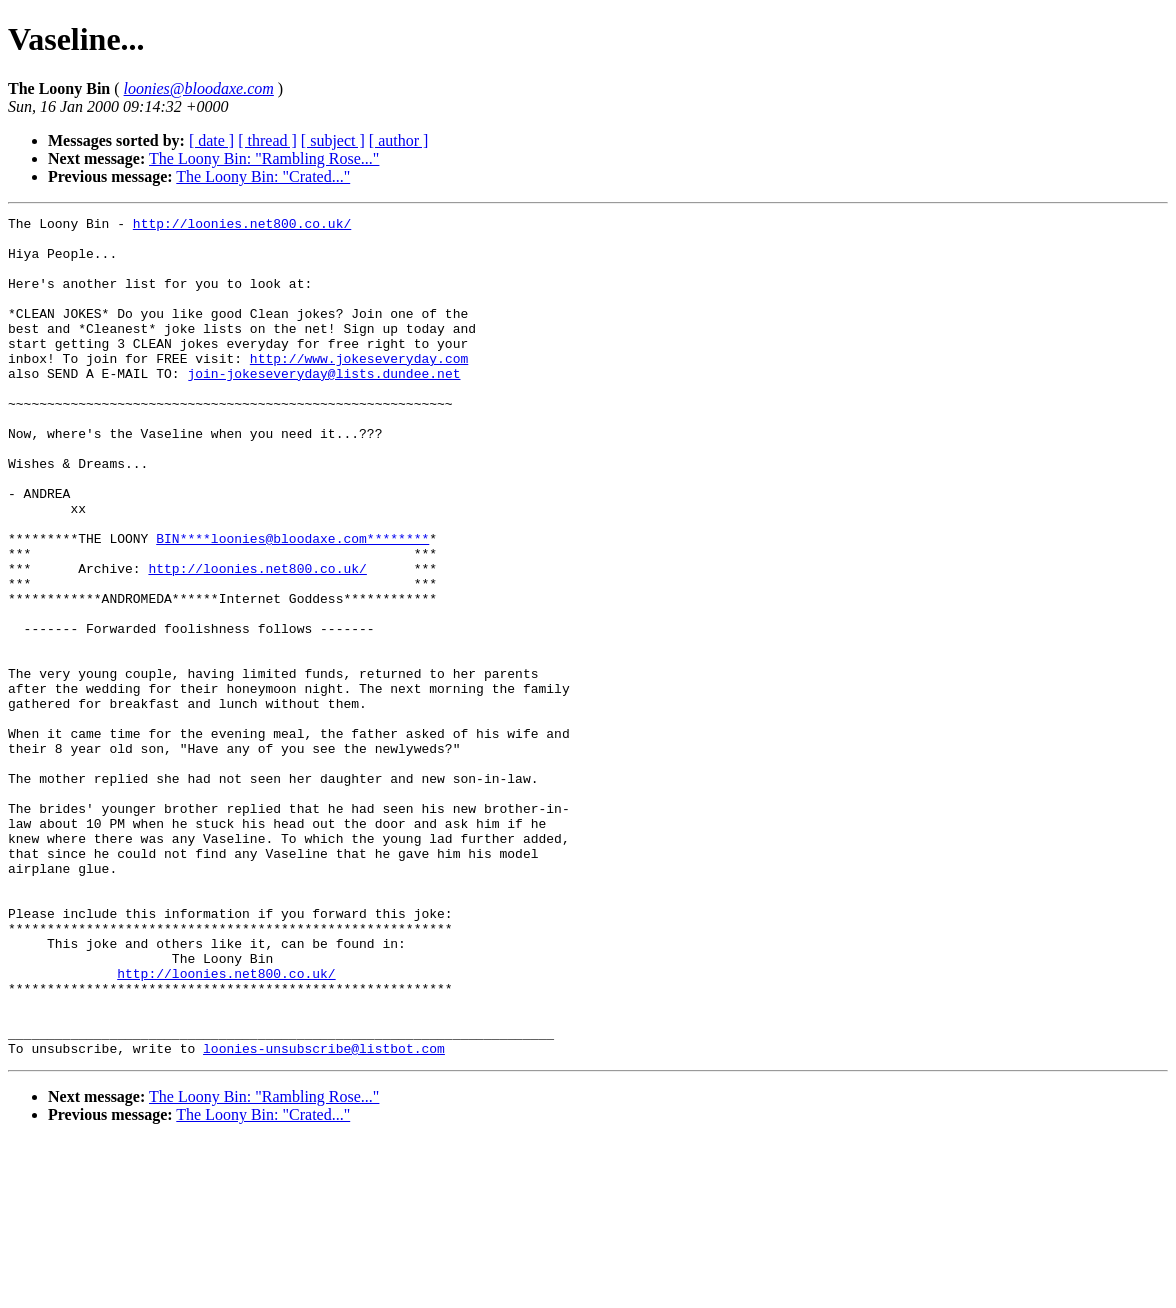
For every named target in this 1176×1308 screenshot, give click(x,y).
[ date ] (211, 140)
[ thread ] (267, 140)
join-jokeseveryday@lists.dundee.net (323, 406)
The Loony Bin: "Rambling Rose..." (264, 158)
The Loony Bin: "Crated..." (263, 176)
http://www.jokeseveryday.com (359, 388)
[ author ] (399, 140)
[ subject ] (333, 140)
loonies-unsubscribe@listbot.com (324, 1216)
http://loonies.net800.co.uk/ (242, 226)
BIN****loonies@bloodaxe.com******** (292, 604)
